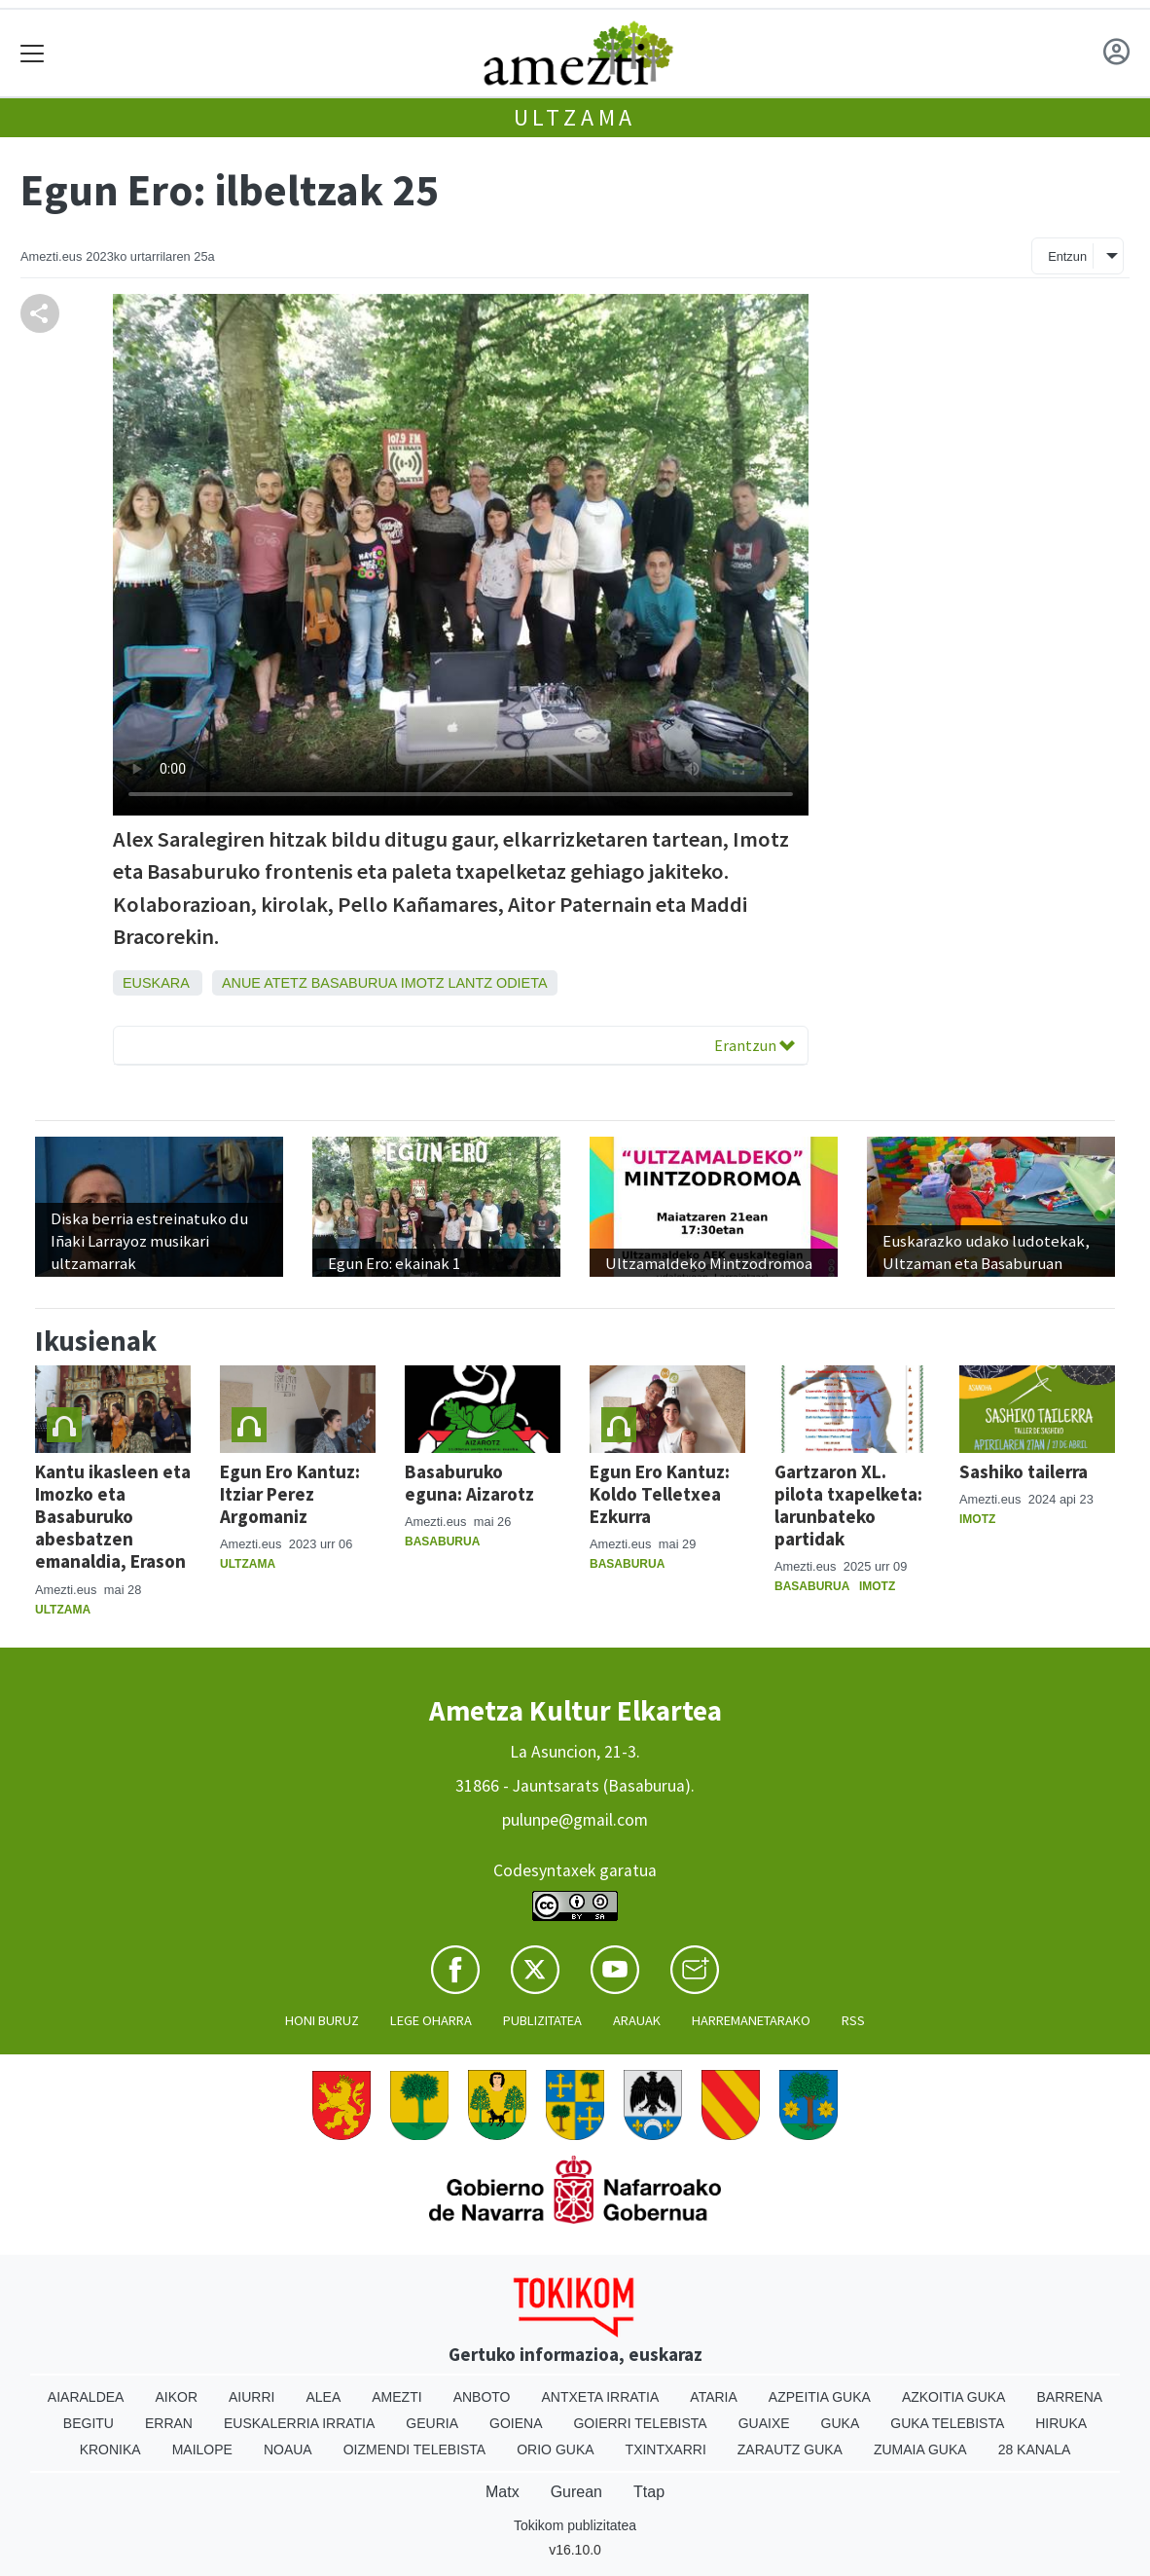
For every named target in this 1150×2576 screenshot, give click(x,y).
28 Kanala (1034, 2449)
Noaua (288, 2449)
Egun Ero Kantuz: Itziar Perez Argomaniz (290, 1494)
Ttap (649, 2492)
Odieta (522, 983)
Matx (502, 2492)
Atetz (285, 983)
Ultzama (575, 117)
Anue (241, 983)
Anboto (482, 2397)
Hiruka (1061, 2423)
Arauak (637, 2020)
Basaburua (354, 983)
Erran (169, 2423)
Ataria (713, 2397)
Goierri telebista (639, 2423)
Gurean (576, 2492)
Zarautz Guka (790, 2449)
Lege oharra (431, 2020)
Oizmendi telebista (414, 2449)
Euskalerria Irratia (299, 2423)
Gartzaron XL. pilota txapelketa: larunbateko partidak (848, 1505)
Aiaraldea (86, 2397)
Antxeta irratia (601, 2397)
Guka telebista (947, 2423)
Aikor (176, 2397)
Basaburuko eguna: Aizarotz (469, 1483)
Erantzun (754, 1045)
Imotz (423, 983)
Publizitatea (542, 2020)
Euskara (156, 983)
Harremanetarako (751, 2020)
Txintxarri (666, 2449)
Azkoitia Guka (954, 2397)
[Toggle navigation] (33, 53)
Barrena (1069, 2397)
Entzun (1067, 256)
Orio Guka (555, 2449)
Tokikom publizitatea (575, 2525)
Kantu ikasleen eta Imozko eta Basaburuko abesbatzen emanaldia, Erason (113, 1516)
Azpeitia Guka (820, 2397)
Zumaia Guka (920, 2449)
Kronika (110, 2449)
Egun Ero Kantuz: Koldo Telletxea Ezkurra (660, 1494)
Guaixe (764, 2423)
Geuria (432, 2423)
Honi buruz (322, 2020)
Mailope (202, 2449)
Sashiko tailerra (1023, 1471)
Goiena (515, 2423)
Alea (323, 2397)
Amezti (396, 2397)
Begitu (88, 2423)
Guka (840, 2423)
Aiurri (251, 2397)
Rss (853, 2020)
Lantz (470, 983)
